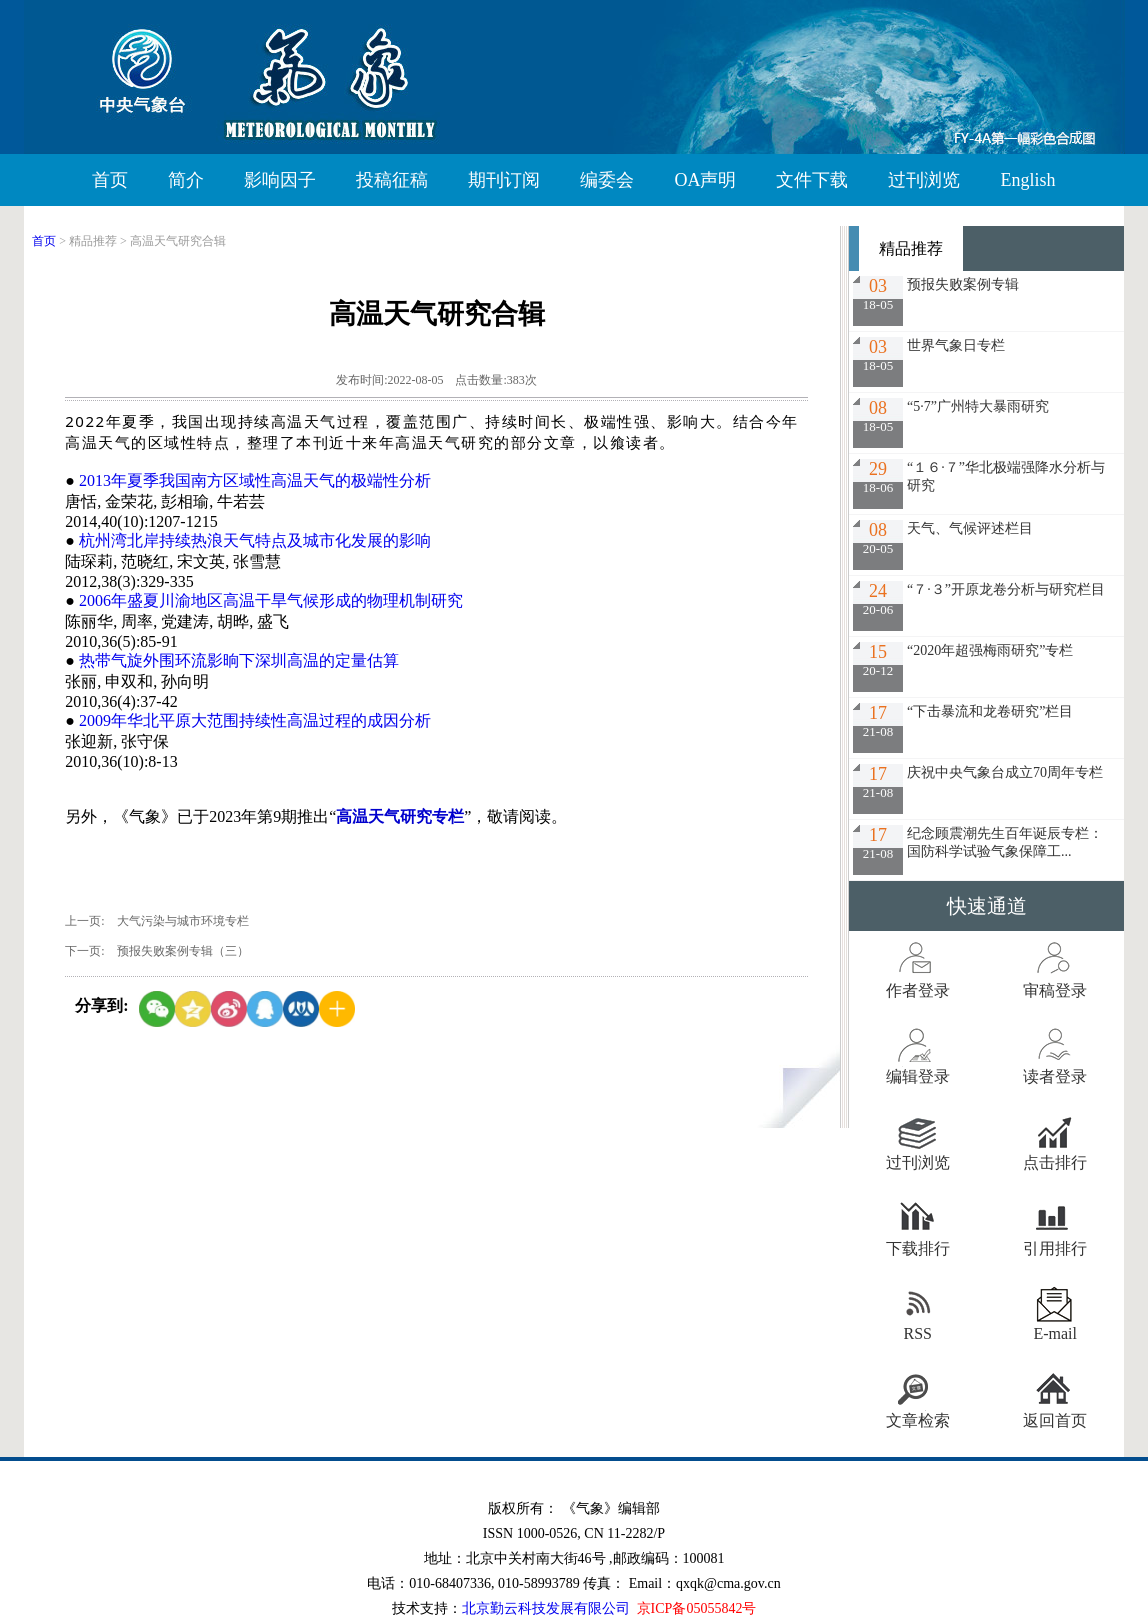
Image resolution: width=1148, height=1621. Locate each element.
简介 (186, 180)
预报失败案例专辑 (963, 284)
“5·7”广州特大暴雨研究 (978, 406)
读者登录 (1055, 1076)
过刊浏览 (924, 180)
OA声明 (705, 180)
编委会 (607, 180)
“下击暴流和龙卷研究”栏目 (990, 711)
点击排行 (1055, 1162)
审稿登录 (1055, 990)
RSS (918, 1333)
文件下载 (812, 180)
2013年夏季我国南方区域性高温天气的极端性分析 (255, 480)
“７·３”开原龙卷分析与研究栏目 (1006, 589)
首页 (110, 180)
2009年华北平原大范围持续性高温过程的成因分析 (255, 720)
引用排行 (1055, 1248)
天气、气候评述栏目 (970, 528)
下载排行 (918, 1248)
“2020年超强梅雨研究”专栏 (990, 650)
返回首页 (1055, 1420)
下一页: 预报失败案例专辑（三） (156, 951)
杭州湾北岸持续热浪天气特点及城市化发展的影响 (255, 540)
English (1027, 180)
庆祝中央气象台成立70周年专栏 (1005, 772)
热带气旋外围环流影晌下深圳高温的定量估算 (239, 660)
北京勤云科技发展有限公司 (546, 1608)
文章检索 (918, 1420)
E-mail (1055, 1333)
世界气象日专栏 (956, 345)
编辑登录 (918, 1076)
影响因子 (280, 180)
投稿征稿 (392, 180)
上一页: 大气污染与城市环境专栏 (156, 921)
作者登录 (918, 990)
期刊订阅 (504, 180)
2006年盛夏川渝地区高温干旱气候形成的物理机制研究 (271, 600)
